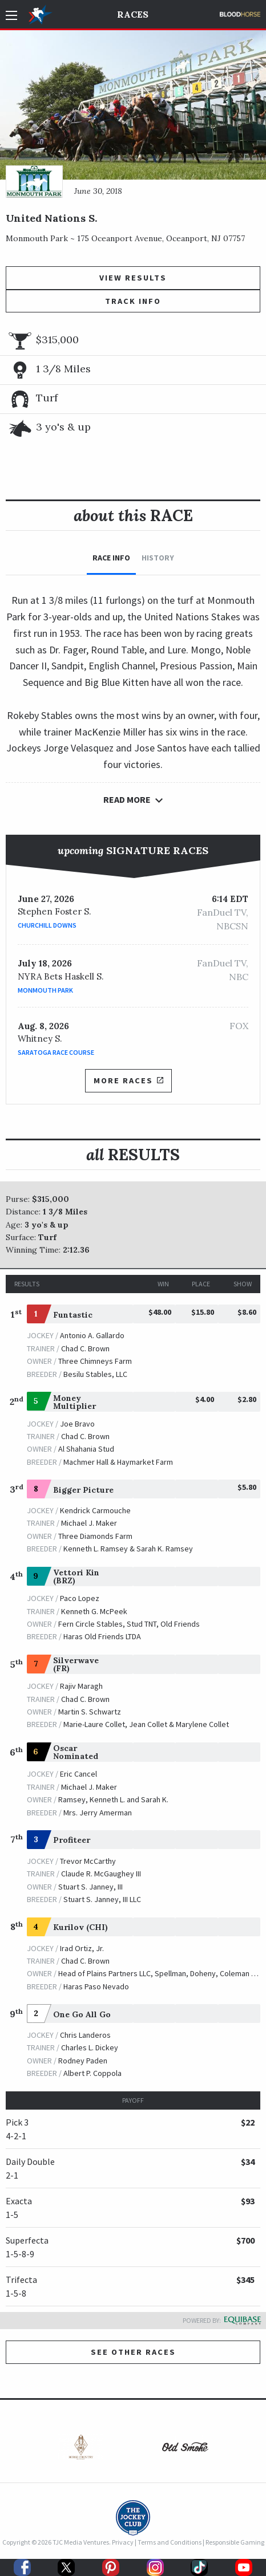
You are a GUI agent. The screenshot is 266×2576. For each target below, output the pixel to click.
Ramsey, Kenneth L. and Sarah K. (113, 1799)
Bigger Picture (83, 1490)
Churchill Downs (47, 925)
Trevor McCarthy (88, 1861)
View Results (133, 278)
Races (132, 14)
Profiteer (71, 1840)
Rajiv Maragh (81, 1686)
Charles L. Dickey (89, 2047)
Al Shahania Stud (86, 1449)
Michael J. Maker (89, 1523)
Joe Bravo (77, 1424)
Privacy (123, 2542)
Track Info (133, 301)
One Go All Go (82, 2014)
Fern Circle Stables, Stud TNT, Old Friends (129, 1624)
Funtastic (72, 1315)
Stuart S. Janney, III (90, 1887)
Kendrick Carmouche (95, 1510)
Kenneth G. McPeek (94, 1611)
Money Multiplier (74, 1402)
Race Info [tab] (111, 557)
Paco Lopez (79, 1598)
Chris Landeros (85, 2035)
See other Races (133, 2352)
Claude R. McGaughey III (101, 1873)
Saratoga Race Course (56, 1052)
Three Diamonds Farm (95, 1536)
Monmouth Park (45, 990)
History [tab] (158, 557)
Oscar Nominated (75, 1752)
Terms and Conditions (169, 2542)
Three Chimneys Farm (95, 1361)
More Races (128, 1080)
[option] (81, 2449)
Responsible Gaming (234, 2542)
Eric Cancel (78, 1774)
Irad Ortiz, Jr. (82, 1948)
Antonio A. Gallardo (92, 1335)
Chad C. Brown (85, 1348)
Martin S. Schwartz (89, 1712)
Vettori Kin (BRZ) (76, 1576)
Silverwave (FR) (76, 1664)
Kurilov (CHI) (80, 1927)
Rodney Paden (82, 2060)
